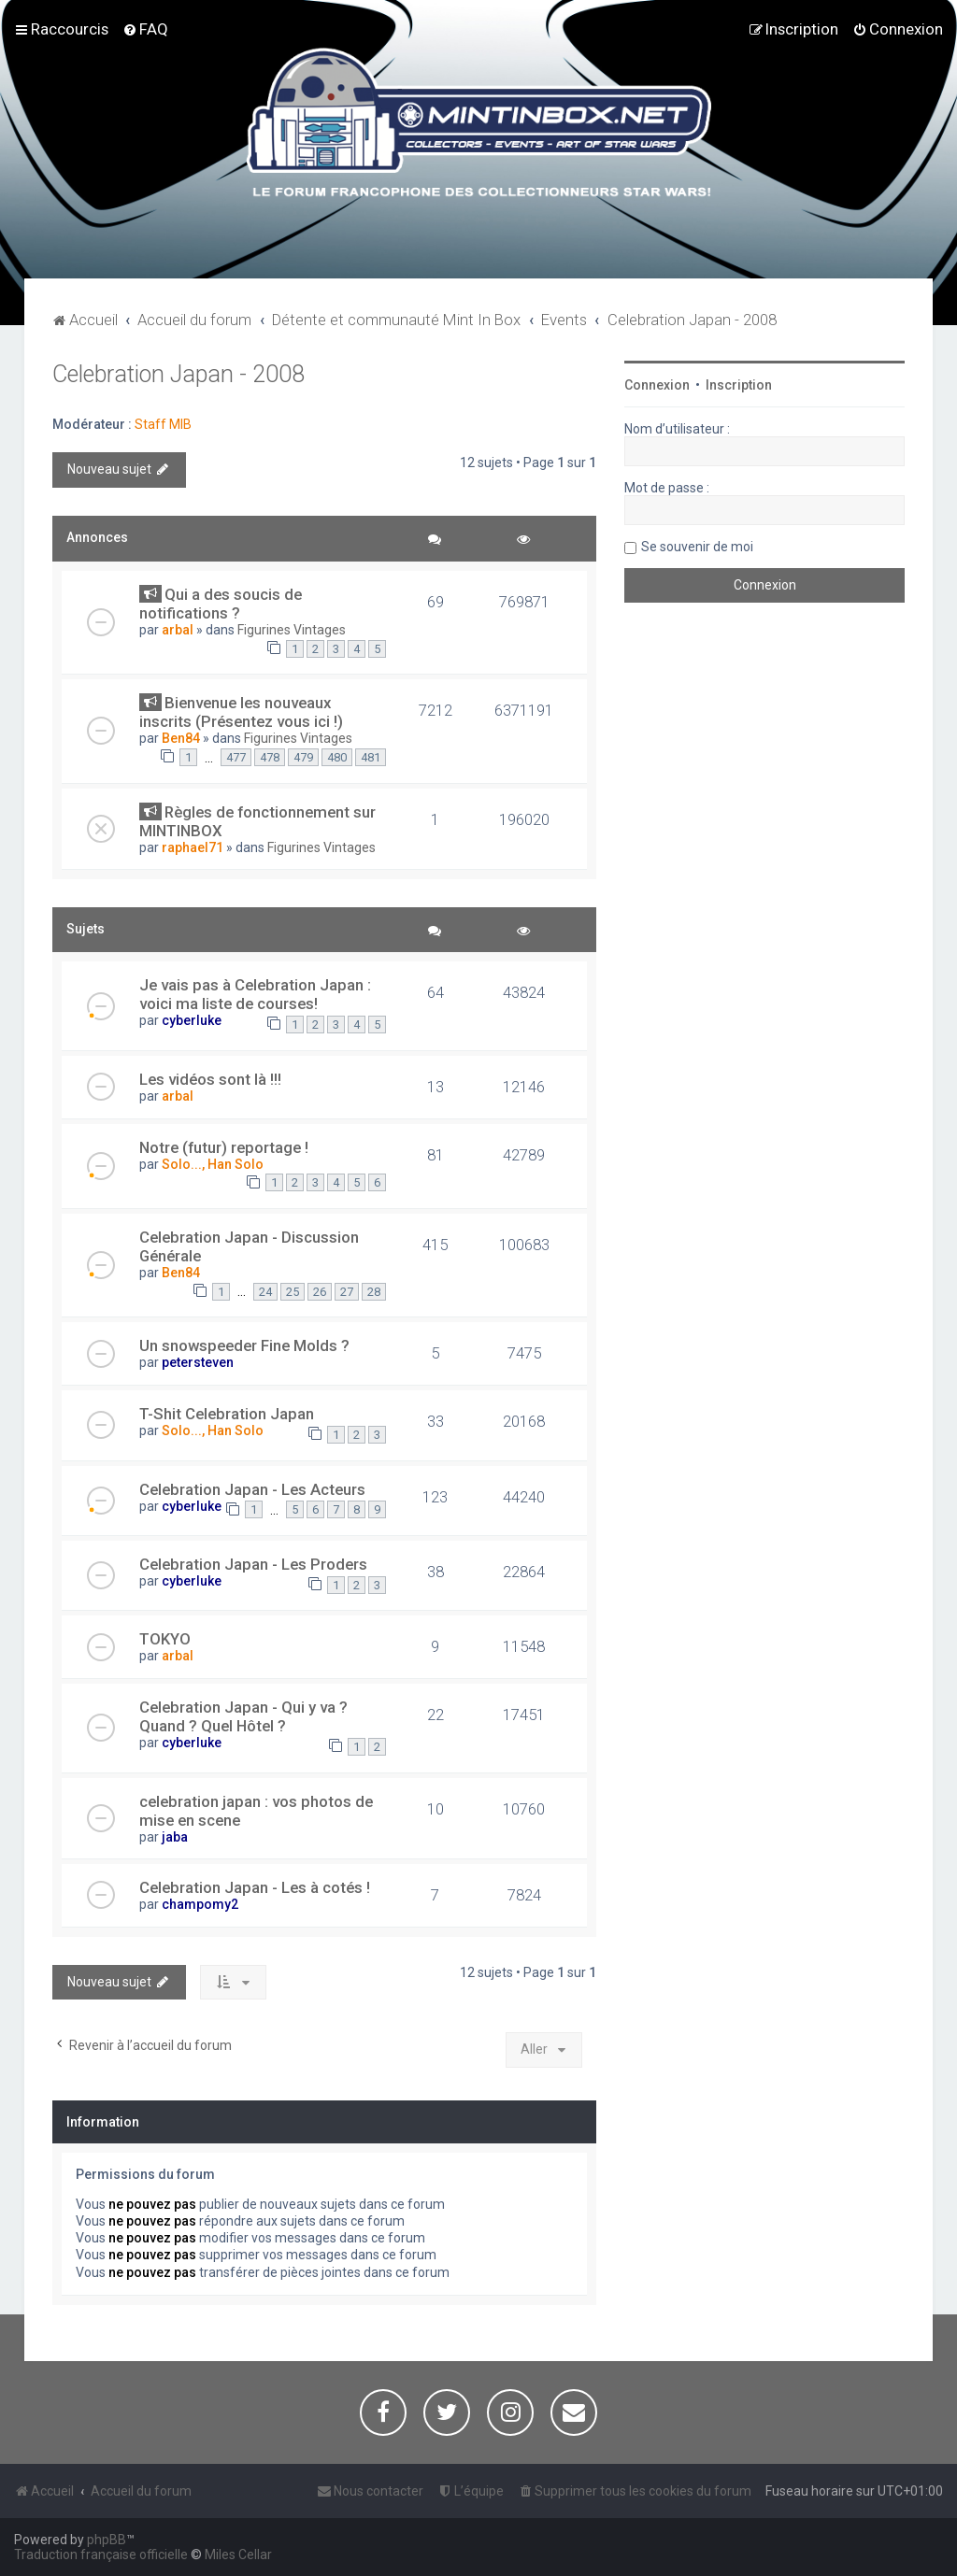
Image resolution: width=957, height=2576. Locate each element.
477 (236, 757)
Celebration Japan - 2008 (178, 374)
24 (265, 1292)
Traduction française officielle (101, 2554)
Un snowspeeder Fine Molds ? (244, 1345)
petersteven (198, 1362)
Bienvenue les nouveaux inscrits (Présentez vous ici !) (241, 712)
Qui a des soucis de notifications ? (220, 603)
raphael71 (192, 847)
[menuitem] (145, 29)
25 (292, 1292)
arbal (177, 629)
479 (303, 757)
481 (370, 757)
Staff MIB (163, 424)
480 (337, 757)
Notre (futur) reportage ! (223, 1147)
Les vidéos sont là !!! (210, 1079)
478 (269, 757)
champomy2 (200, 1904)
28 (373, 1292)
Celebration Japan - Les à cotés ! (254, 1887)
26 (319, 1292)
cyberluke (191, 1020)
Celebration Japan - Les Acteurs (252, 1489)
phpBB (106, 2539)
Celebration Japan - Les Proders (253, 1564)
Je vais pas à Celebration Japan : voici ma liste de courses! (255, 994)
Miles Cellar (238, 2554)
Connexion (657, 384)
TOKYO (165, 1639)
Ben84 (181, 738)
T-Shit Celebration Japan (226, 1413)
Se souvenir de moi (697, 546)
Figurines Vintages (291, 629)
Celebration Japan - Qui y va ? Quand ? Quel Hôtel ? (243, 1716)
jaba (175, 1836)
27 (346, 1292)
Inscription (739, 384)
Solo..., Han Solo (213, 1164)
